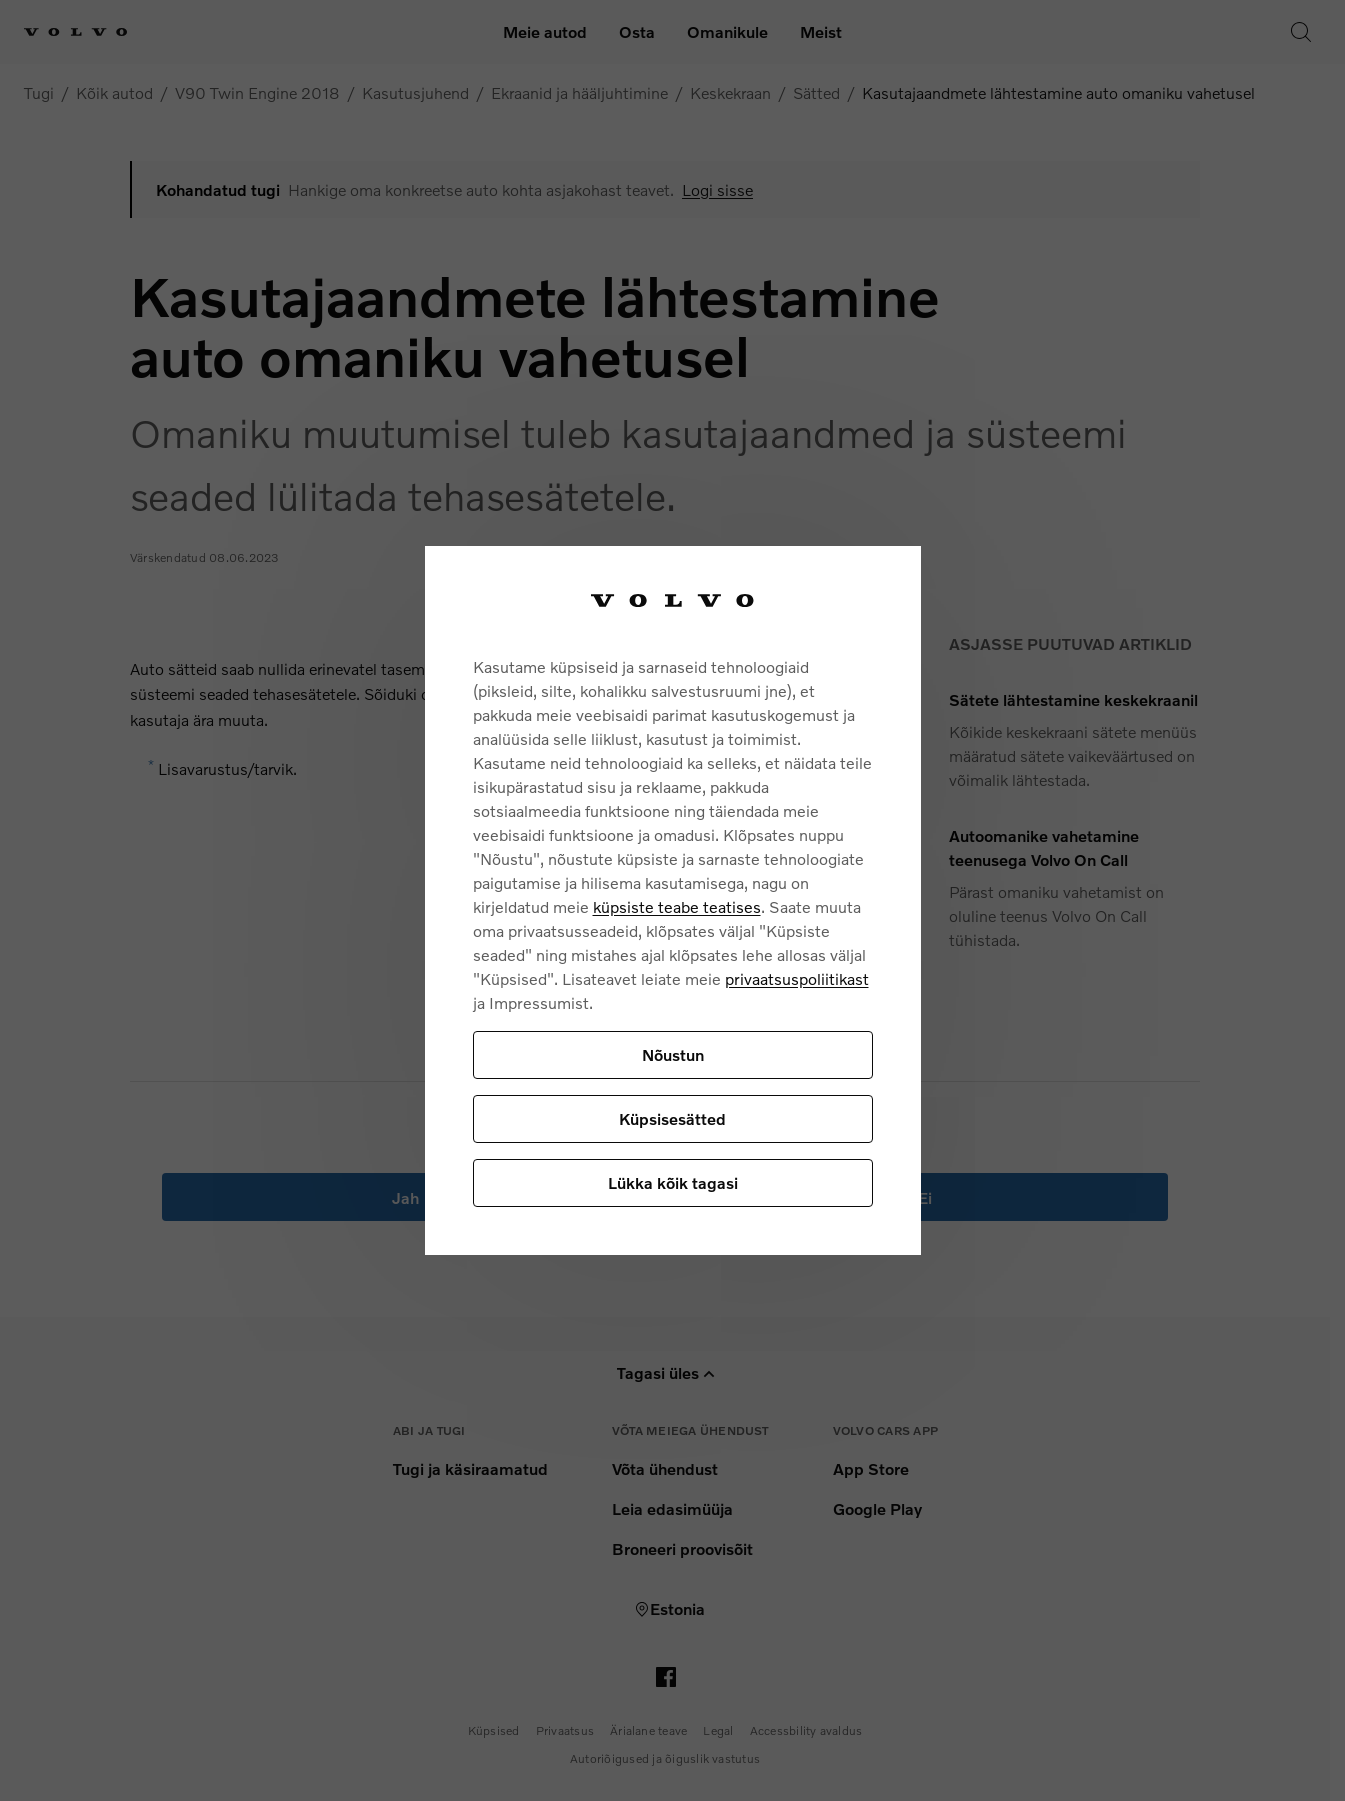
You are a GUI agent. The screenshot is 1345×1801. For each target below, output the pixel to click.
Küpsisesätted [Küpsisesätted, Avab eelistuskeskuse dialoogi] (672, 1118)
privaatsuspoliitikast (797, 978)
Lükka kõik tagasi (673, 1182)
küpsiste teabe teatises (677, 906)
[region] (673, 900)
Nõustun (673, 1054)
